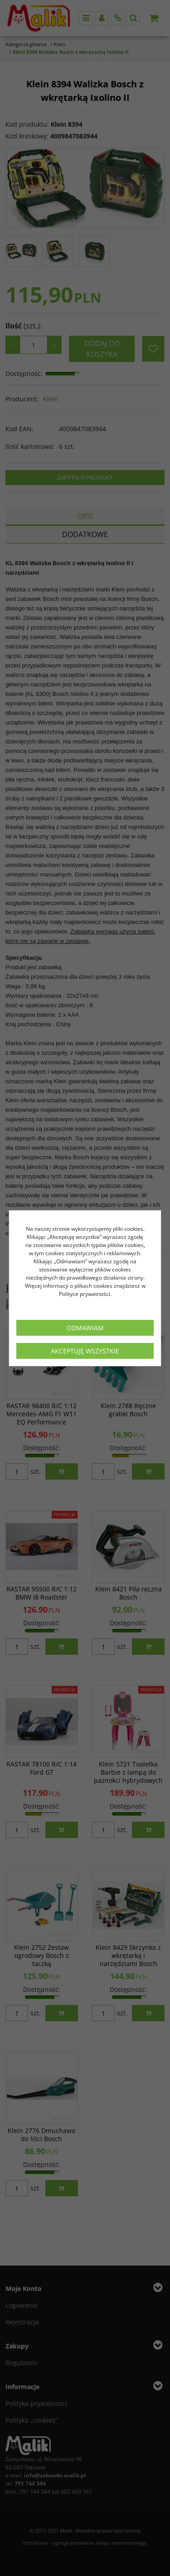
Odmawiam (85, 1328)
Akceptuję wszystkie (85, 1351)
